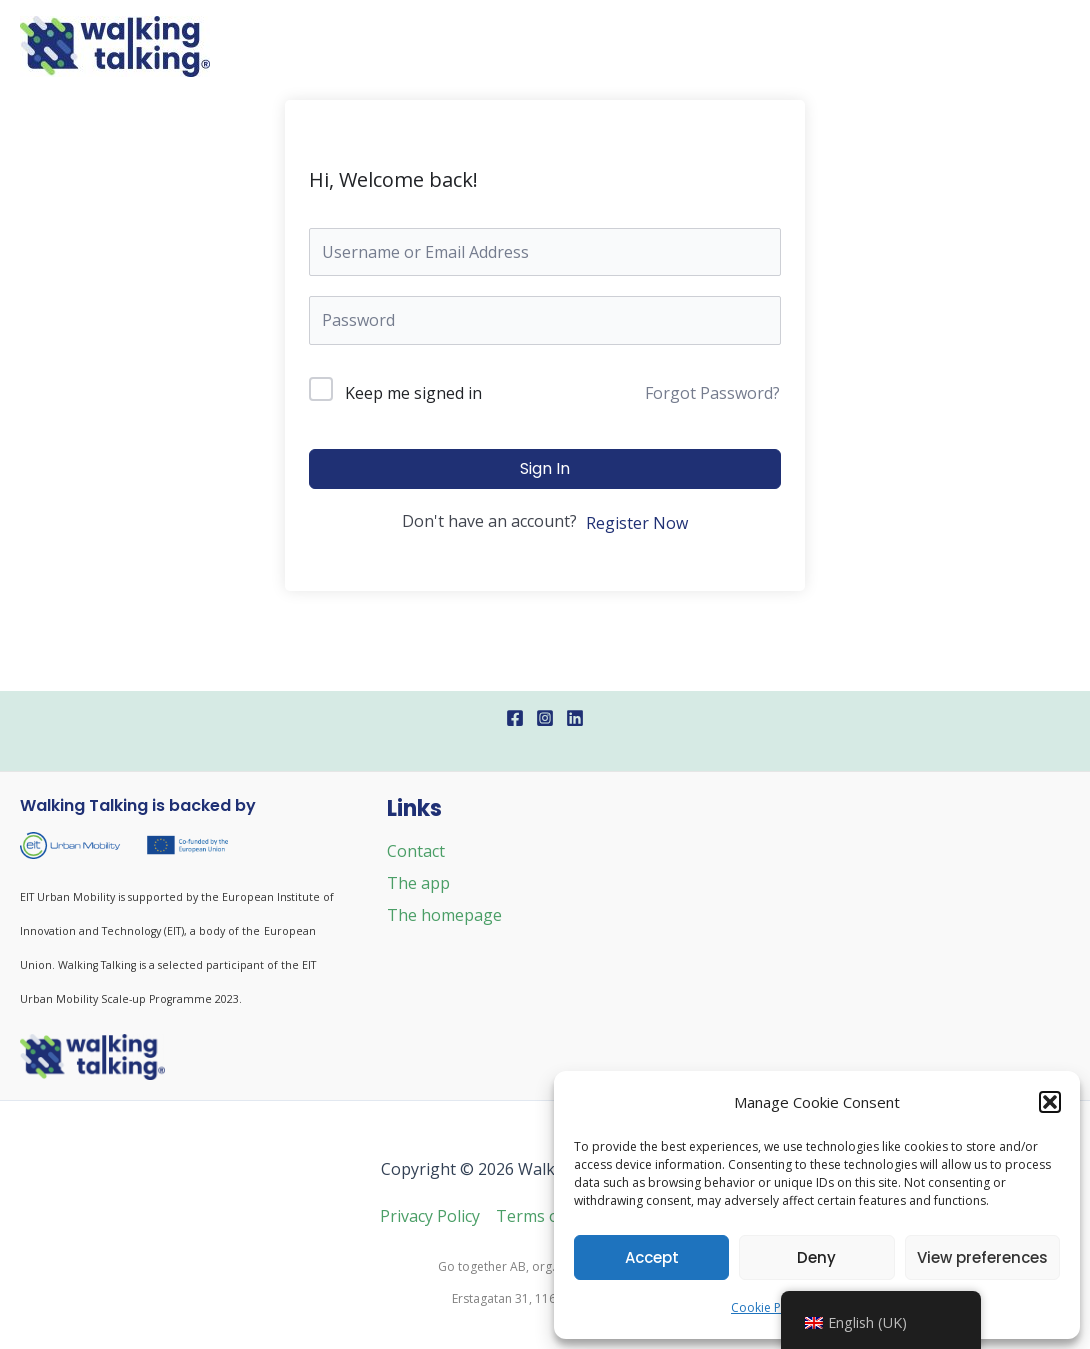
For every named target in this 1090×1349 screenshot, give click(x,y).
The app (418, 883)
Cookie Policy (769, 1307)
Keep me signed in (413, 393)
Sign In (545, 468)
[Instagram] (545, 718)
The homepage (444, 915)
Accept (652, 1257)
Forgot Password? (712, 393)
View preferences (982, 1257)
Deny (816, 1257)
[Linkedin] (575, 718)
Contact (416, 851)
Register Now (637, 523)
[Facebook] (515, 718)
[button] (1050, 1102)
